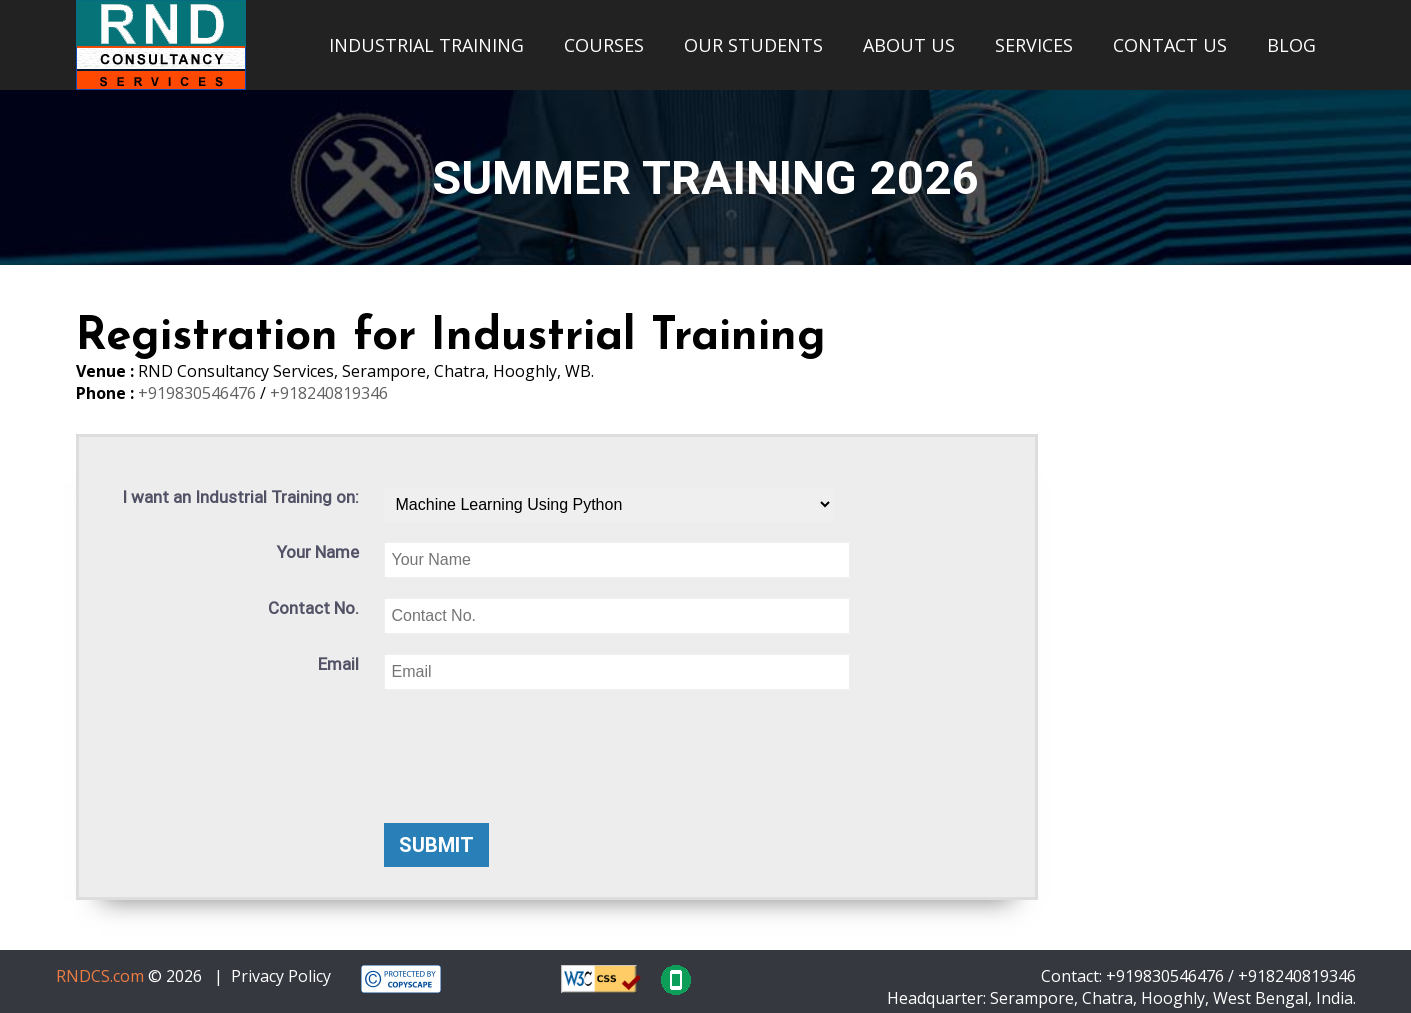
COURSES (604, 45)
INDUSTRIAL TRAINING (426, 45)
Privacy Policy (281, 976)
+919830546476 (199, 393)
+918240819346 (329, 393)
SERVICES (1034, 45)
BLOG (1291, 45)
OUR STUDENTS (753, 45)
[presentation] (536, 749)
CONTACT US (1170, 45)
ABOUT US (909, 45)
